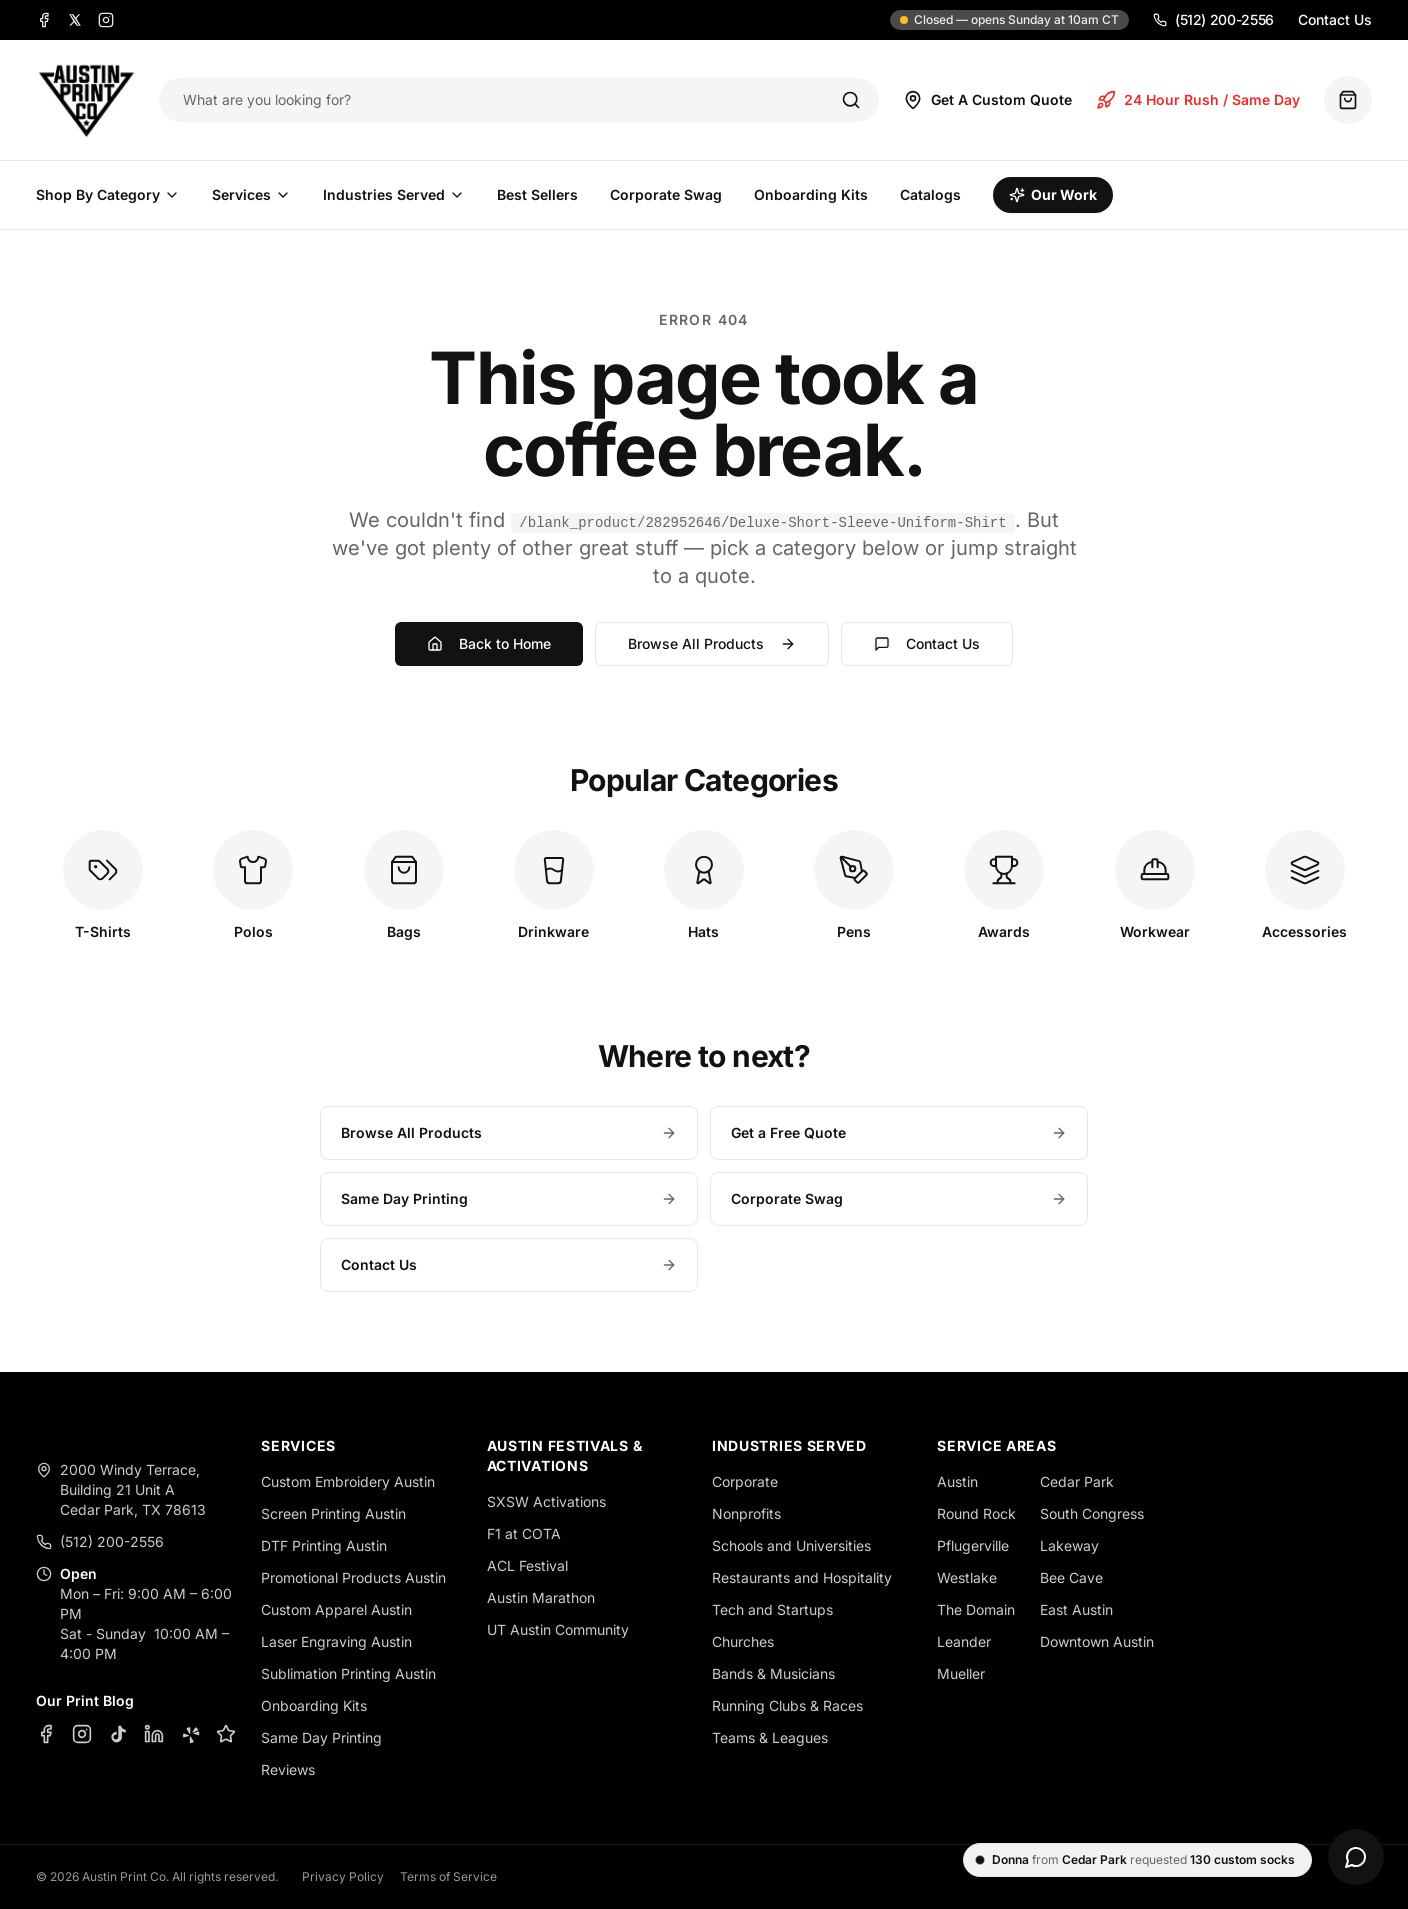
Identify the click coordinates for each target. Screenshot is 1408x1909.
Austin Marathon (541, 1597)
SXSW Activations (546, 1501)
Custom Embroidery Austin (348, 1481)
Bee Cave (1071, 1577)
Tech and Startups (772, 1609)
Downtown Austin (1097, 1641)
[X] (75, 20)
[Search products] (498, 100)
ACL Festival (527, 1565)
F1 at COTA (524, 1533)
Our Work (1053, 194)
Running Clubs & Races (787, 1705)
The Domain (976, 1609)
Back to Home (489, 643)
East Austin (1076, 1609)
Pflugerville (973, 1545)
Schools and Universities (791, 1545)
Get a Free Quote (899, 1132)
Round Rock (976, 1513)
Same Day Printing (509, 1198)
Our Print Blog (85, 1700)
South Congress (1092, 1513)
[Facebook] (44, 20)
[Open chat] (1356, 1857)
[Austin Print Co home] (85, 100)
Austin (957, 1481)
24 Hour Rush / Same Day (1198, 100)
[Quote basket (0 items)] (1348, 100)
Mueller (961, 1673)
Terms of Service (448, 1876)
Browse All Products (712, 643)
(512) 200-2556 (1213, 19)
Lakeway (1069, 1545)
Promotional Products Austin (353, 1577)
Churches (743, 1641)
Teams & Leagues (770, 1737)
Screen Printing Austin (333, 1513)
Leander (964, 1641)
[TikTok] (118, 1734)
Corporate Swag (666, 194)
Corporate (745, 1481)
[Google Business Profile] (226, 1734)
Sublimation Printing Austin (348, 1673)
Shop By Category (108, 194)
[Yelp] (190, 1734)
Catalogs (930, 194)
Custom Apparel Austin (336, 1609)
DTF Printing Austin (324, 1545)
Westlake (967, 1577)
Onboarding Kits (811, 194)
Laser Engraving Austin (336, 1641)
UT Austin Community (558, 1629)
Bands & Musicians (773, 1673)
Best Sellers (537, 194)
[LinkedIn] (154, 1734)
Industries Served (394, 194)
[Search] (851, 100)
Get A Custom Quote (987, 100)
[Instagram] (106, 20)
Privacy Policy (343, 1876)
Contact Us (1335, 19)
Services (251, 194)
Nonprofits (746, 1513)
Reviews (288, 1769)
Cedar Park (1077, 1481)
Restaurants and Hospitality (802, 1577)
